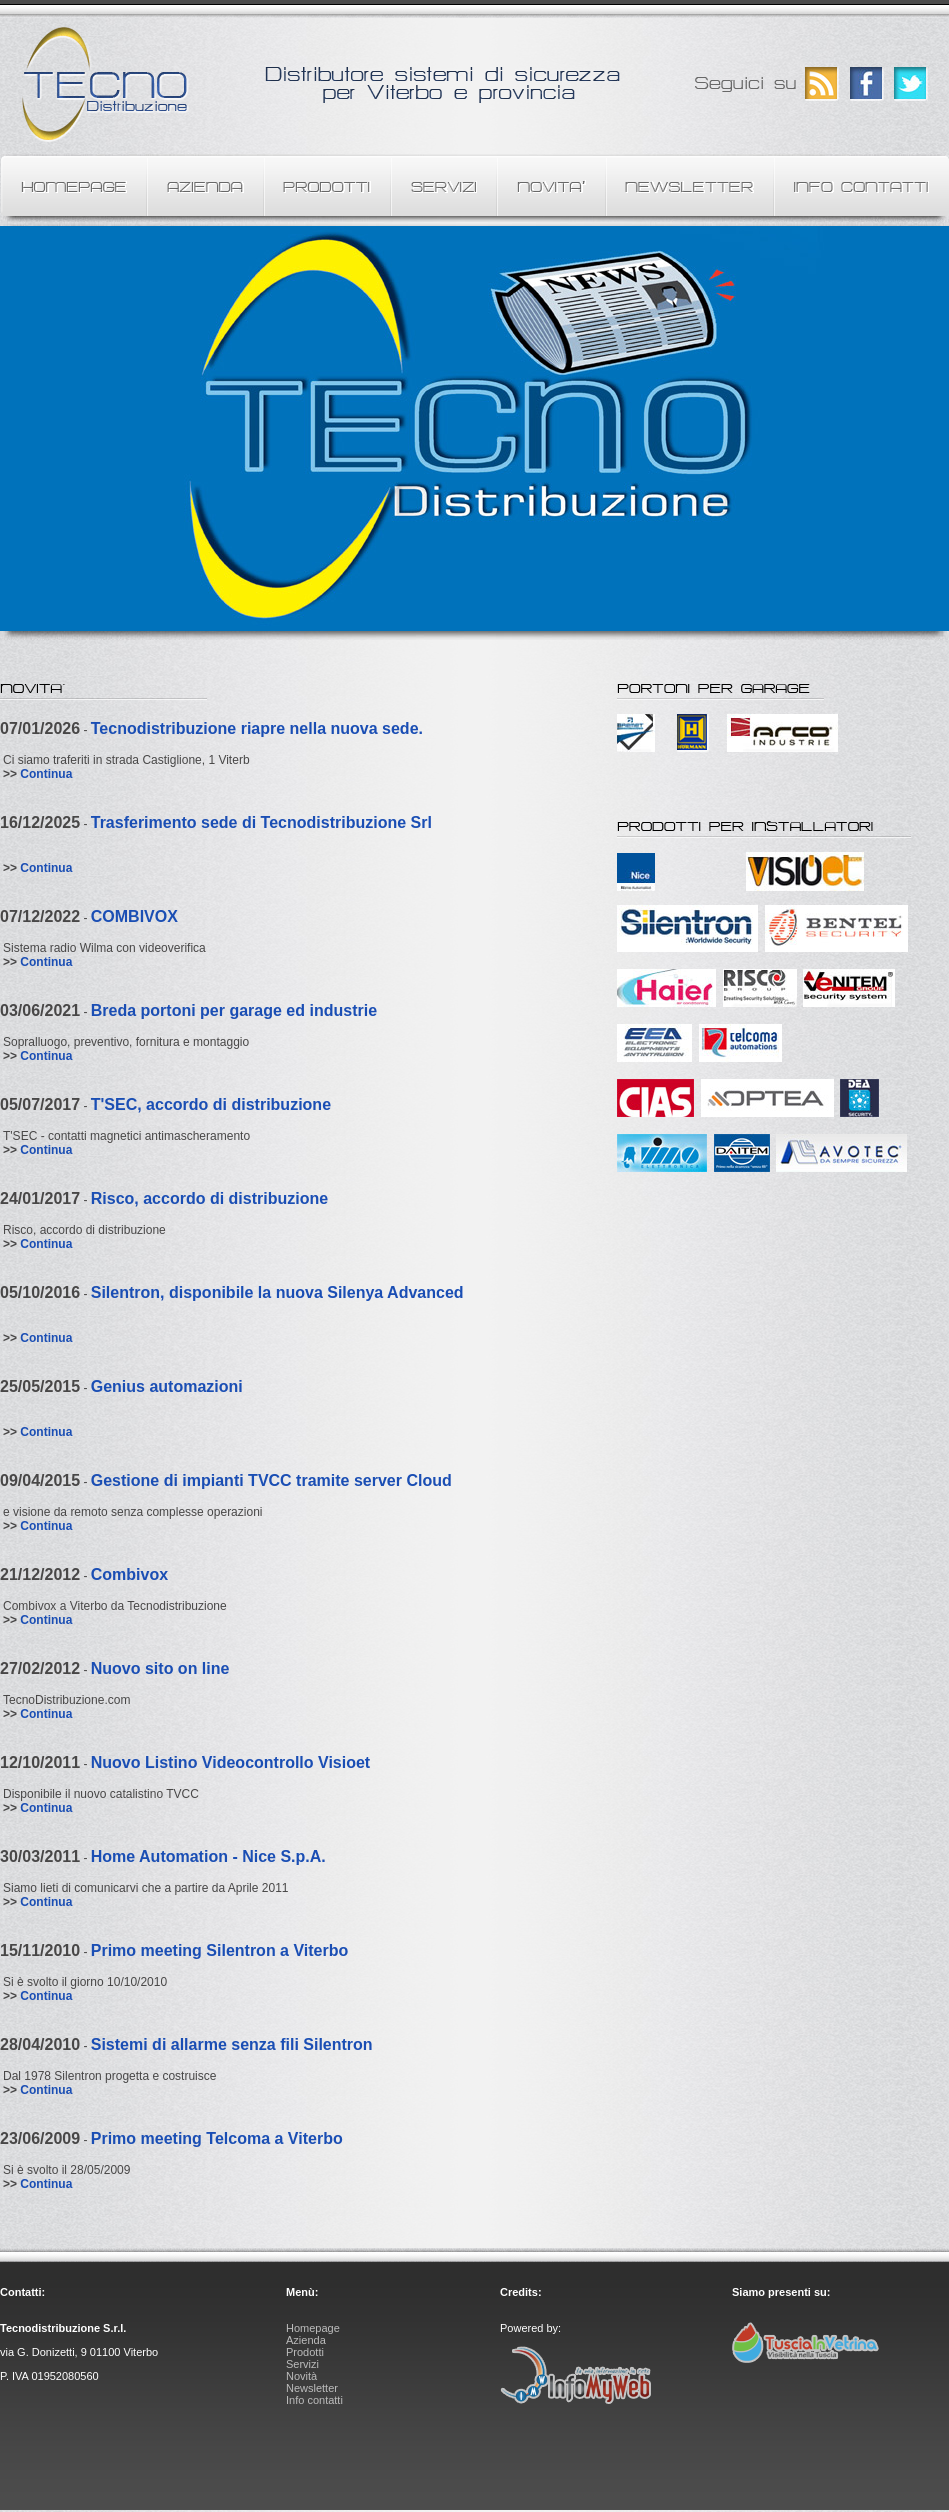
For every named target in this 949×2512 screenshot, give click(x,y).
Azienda (306, 2340)
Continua (46, 774)
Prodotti (305, 2352)
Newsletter (312, 2388)
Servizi (302, 2364)
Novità (301, 2376)
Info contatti (314, 2400)
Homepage (313, 2328)
